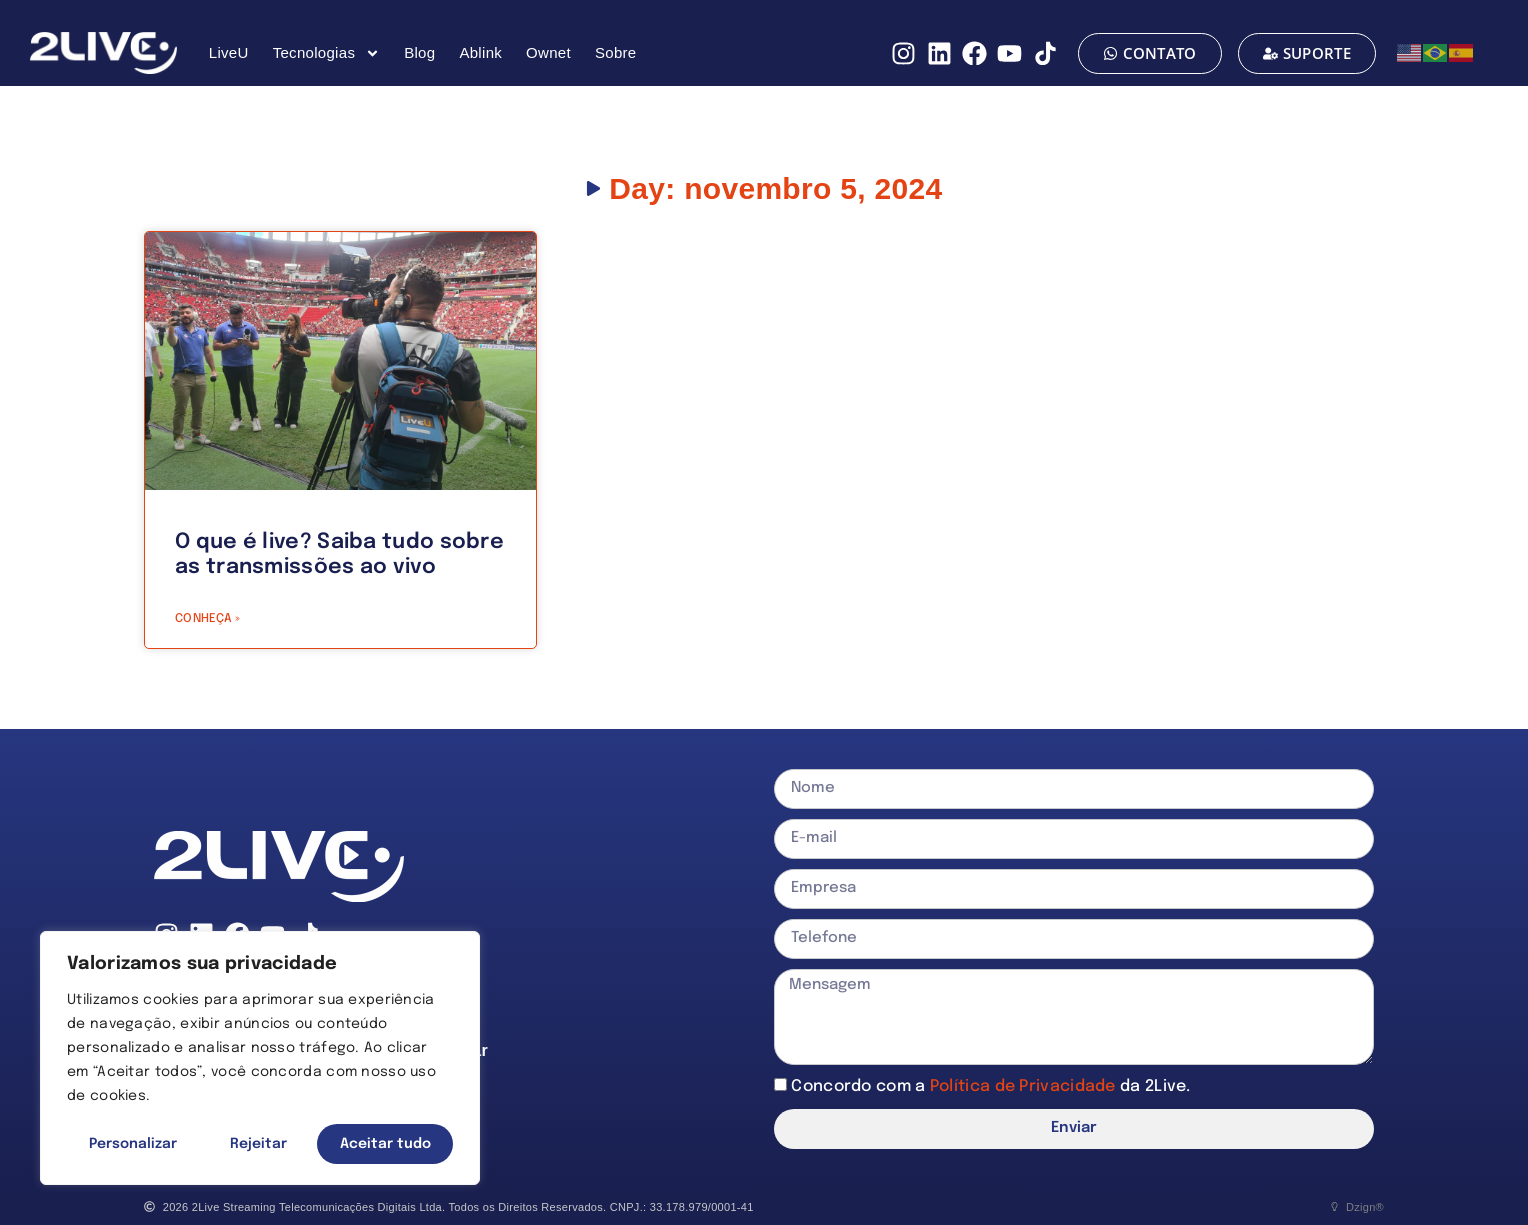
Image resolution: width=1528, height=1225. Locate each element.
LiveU (229, 52)
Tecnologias (327, 53)
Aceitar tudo (385, 1144)
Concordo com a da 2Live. (990, 1085)
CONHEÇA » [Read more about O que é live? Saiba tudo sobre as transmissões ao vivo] (208, 619)
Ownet (548, 52)
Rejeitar (258, 1144)
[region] (260, 1058)
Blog (419, 52)
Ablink (480, 52)
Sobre (616, 52)
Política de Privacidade (1025, 1085)
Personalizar (133, 1144)
